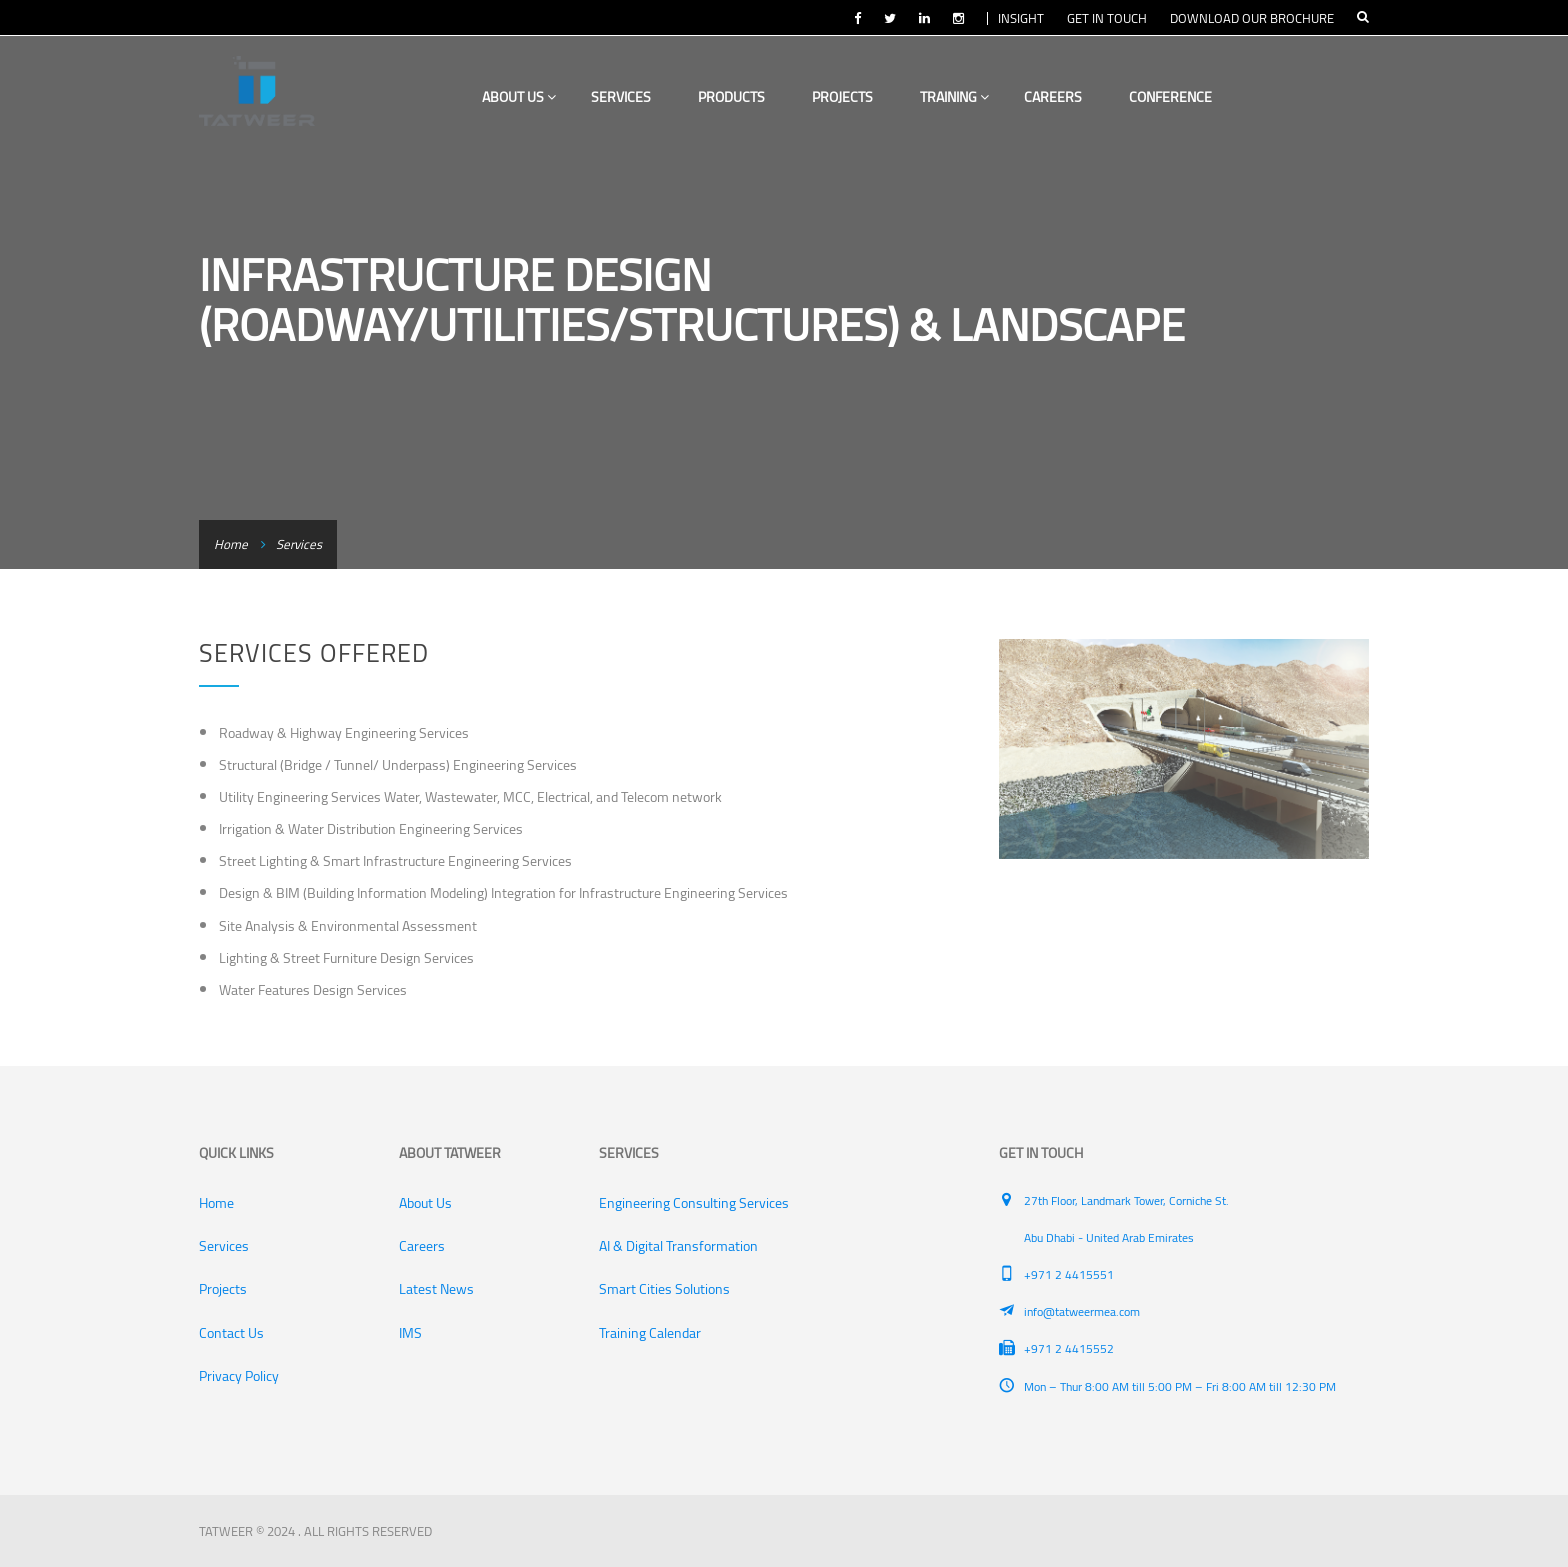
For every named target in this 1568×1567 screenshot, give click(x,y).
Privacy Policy (239, 1376)
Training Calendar (650, 1333)
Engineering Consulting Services (694, 1203)
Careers (1053, 97)
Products (731, 97)
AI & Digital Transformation (678, 1246)
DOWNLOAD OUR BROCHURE (1252, 18)
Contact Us (231, 1333)
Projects (842, 97)
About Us (519, 97)
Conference (1170, 97)
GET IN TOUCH (1107, 18)
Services (621, 97)
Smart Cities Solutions (664, 1289)
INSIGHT (1021, 18)
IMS (410, 1333)
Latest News (436, 1289)
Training (954, 97)
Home (231, 544)
